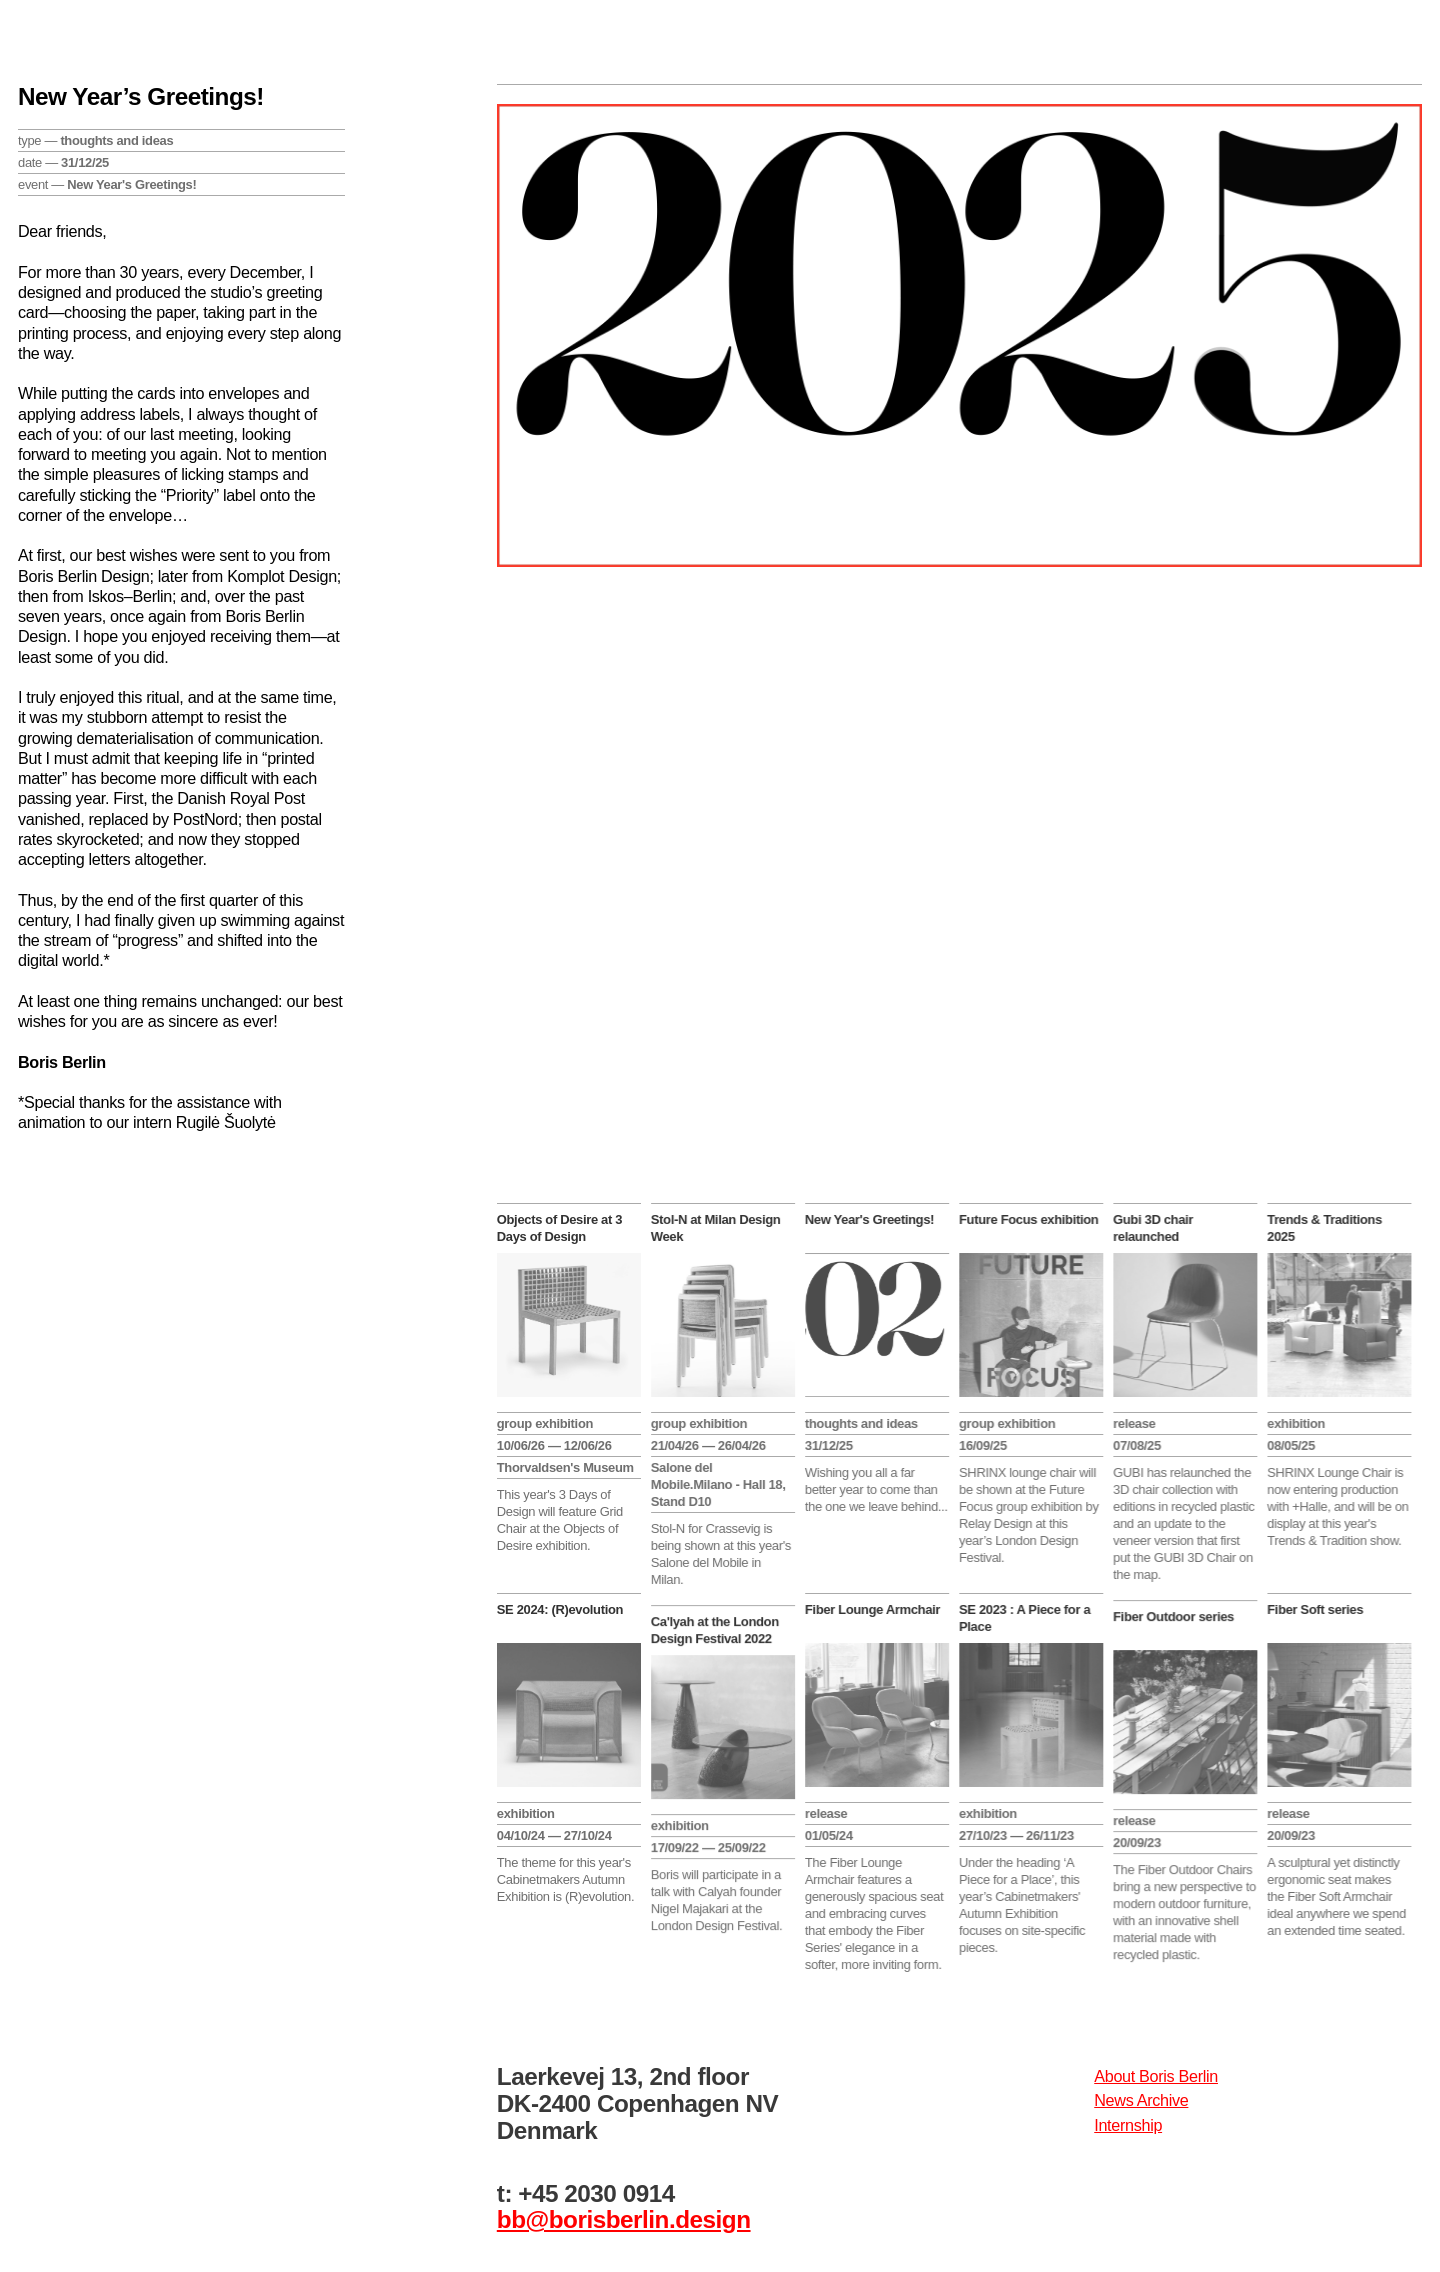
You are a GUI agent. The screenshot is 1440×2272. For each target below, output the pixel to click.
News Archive (1141, 2100)
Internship (1128, 2125)
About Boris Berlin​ (1156, 2076)
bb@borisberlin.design (624, 2219)
